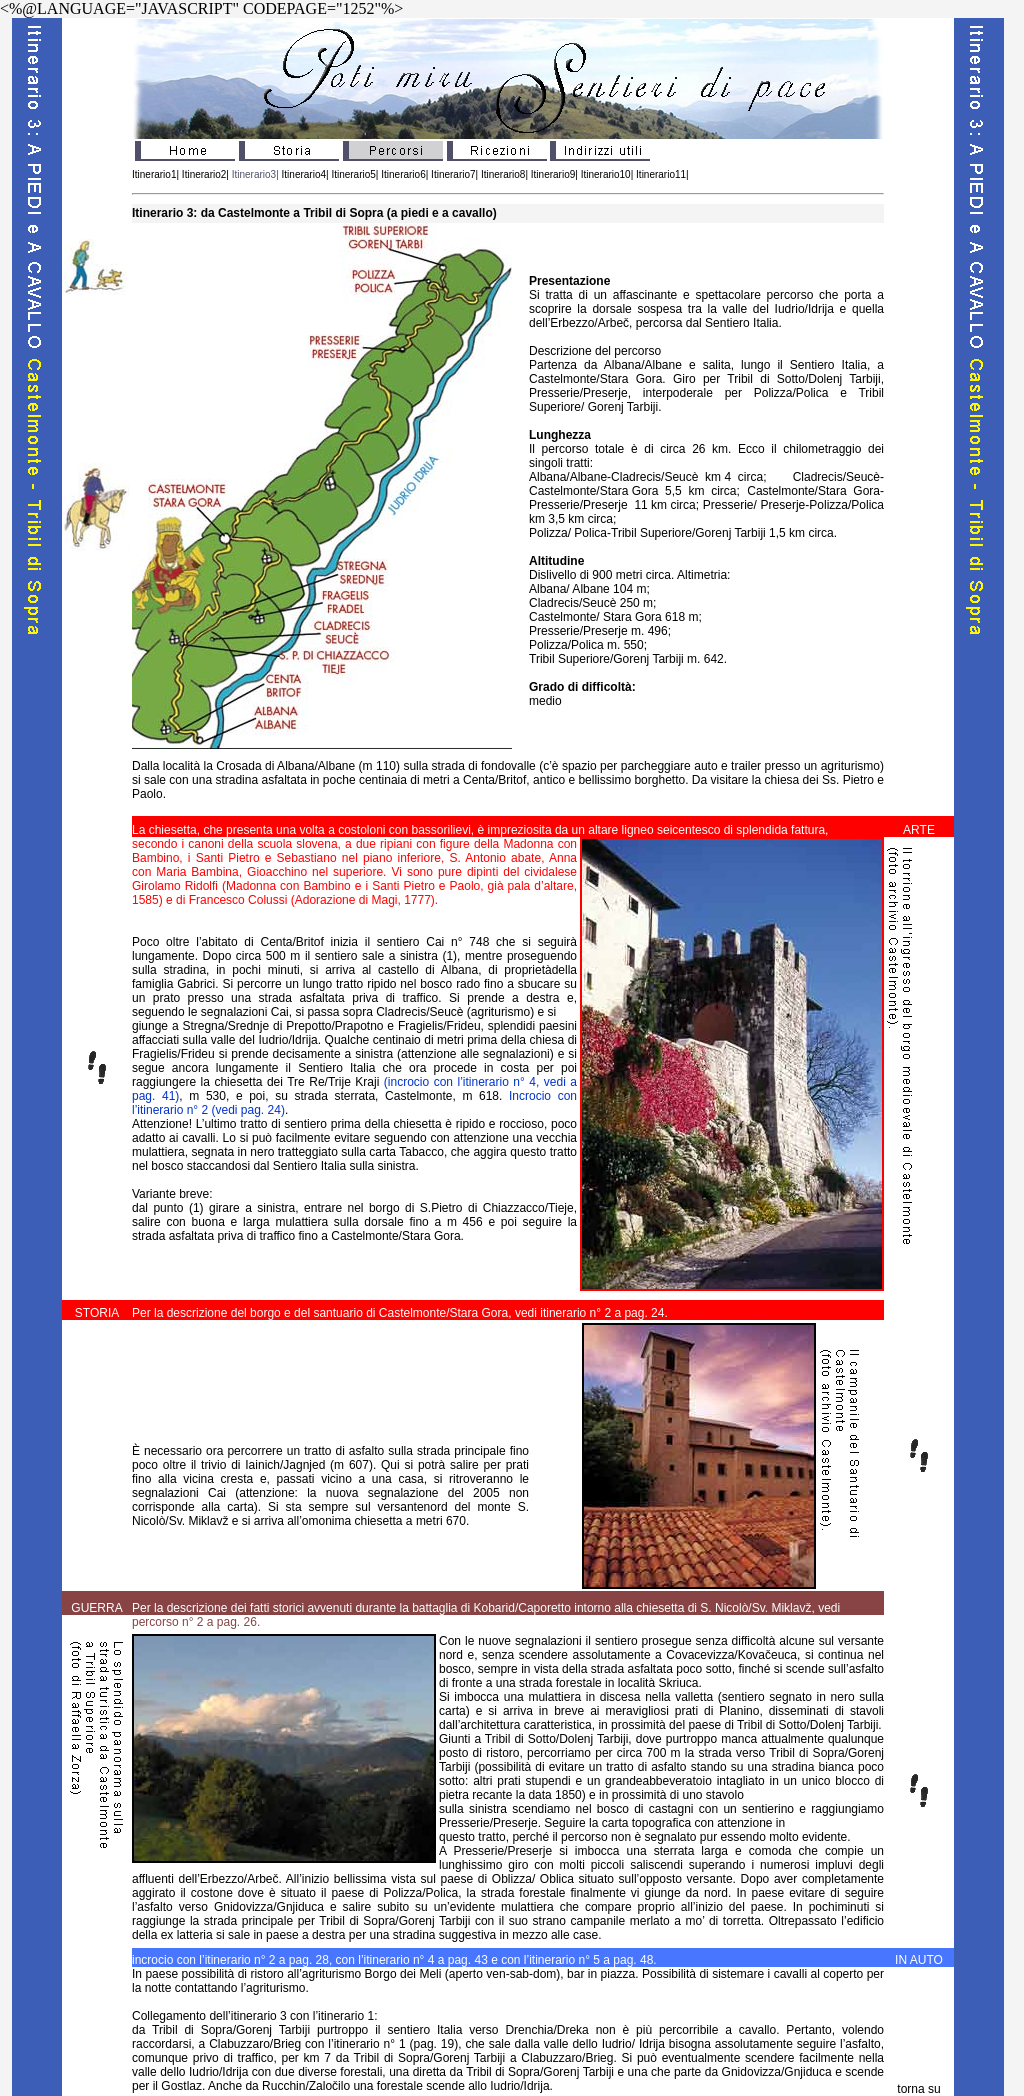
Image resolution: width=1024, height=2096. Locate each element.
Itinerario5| (354, 174)
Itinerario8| (503, 174)
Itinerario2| (204, 174)
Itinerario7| (453, 174)
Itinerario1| (155, 174)
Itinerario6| (404, 174)
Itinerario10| (607, 174)
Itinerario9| (554, 174)
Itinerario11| (662, 174)
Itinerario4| (307, 174)
